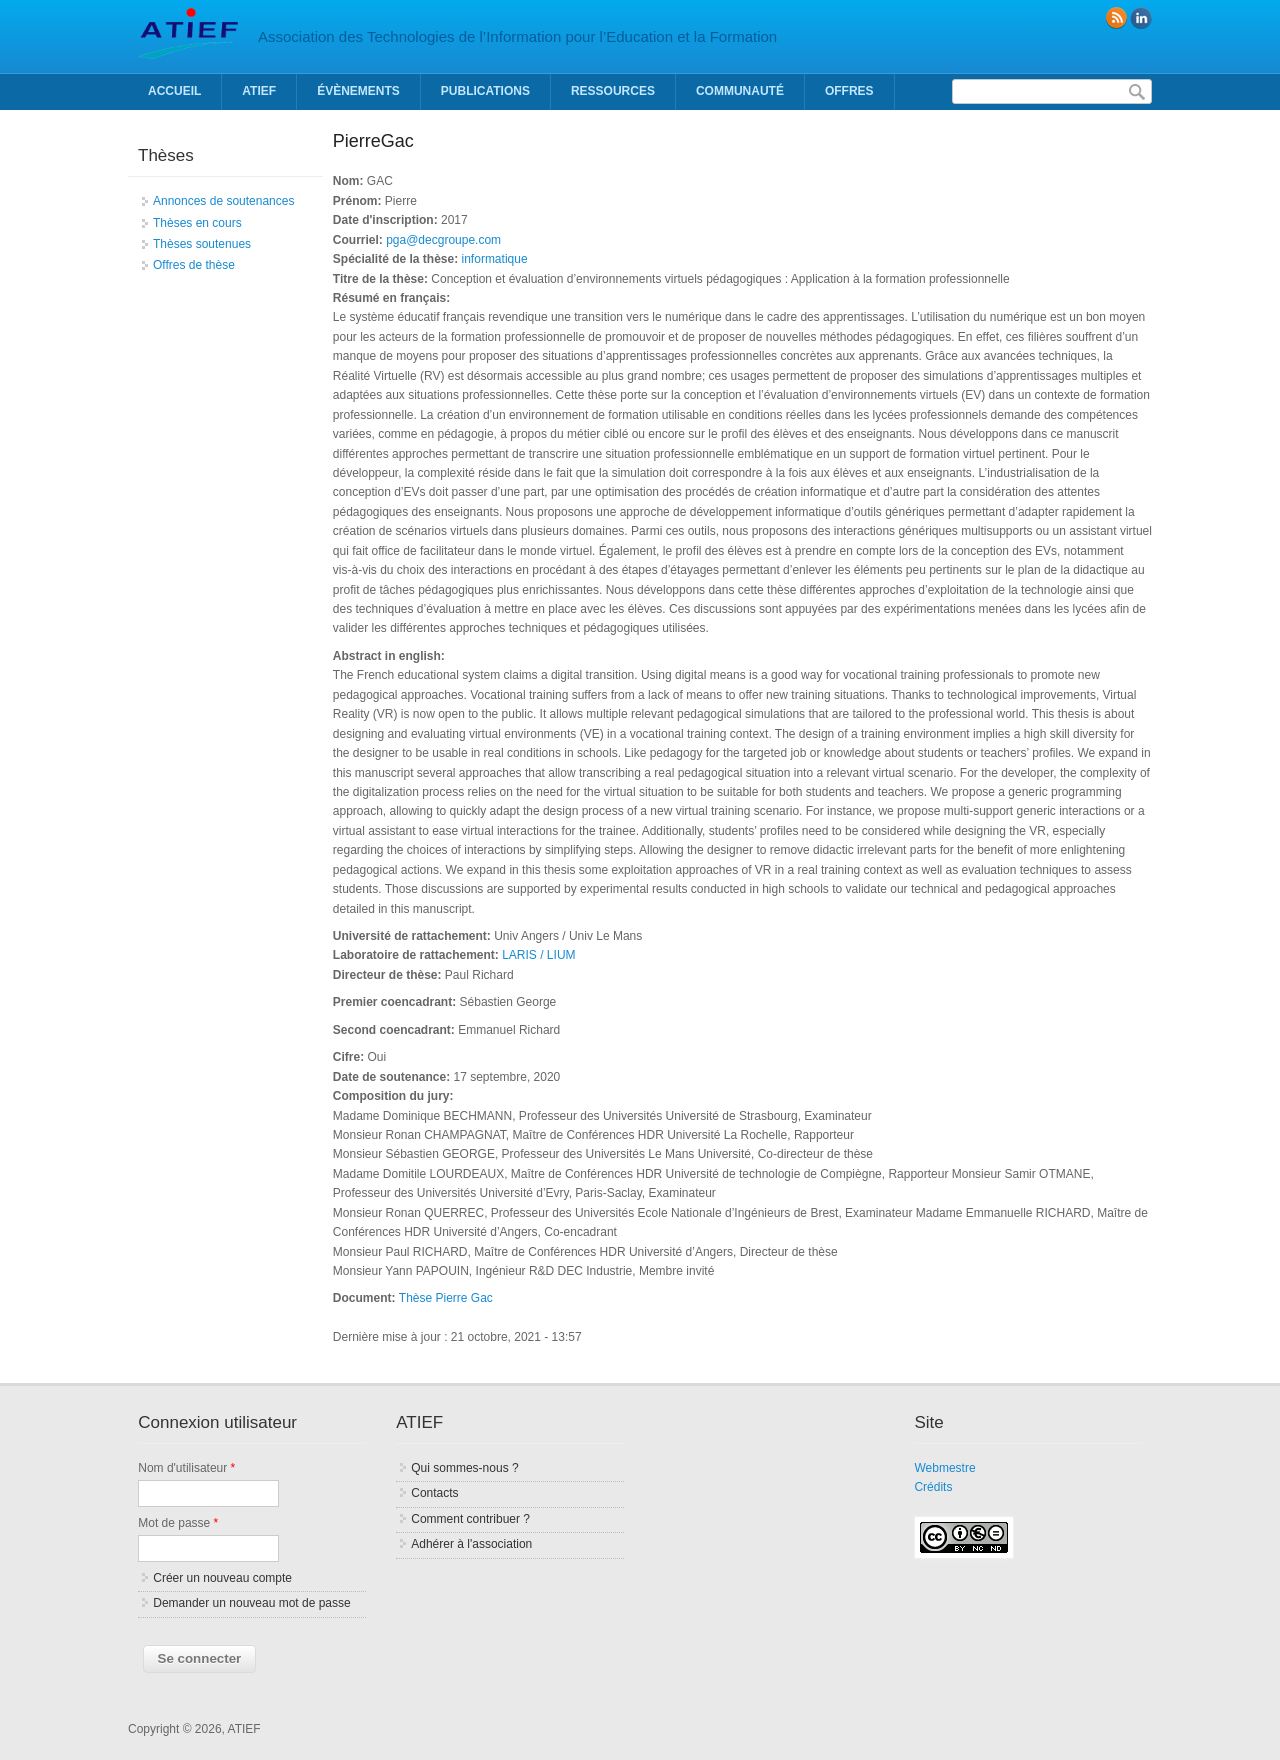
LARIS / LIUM (538, 955)
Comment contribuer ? (470, 1519)
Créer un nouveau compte (222, 1578)
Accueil (174, 91)
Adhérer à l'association (471, 1544)
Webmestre (944, 1468)
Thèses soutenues (202, 244)
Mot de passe (178, 1523)
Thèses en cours (197, 223)
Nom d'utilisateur (186, 1468)
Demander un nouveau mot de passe (251, 1603)
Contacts (434, 1493)
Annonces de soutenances (223, 201)
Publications (485, 91)
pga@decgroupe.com (443, 240)
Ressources (613, 91)
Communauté (740, 91)
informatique (495, 259)
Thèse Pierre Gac (446, 1298)
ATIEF (259, 91)
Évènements (358, 91)
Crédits (933, 1487)
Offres (849, 91)
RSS (1116, 18)
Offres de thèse (194, 265)
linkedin (1141, 18)
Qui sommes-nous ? (464, 1468)
